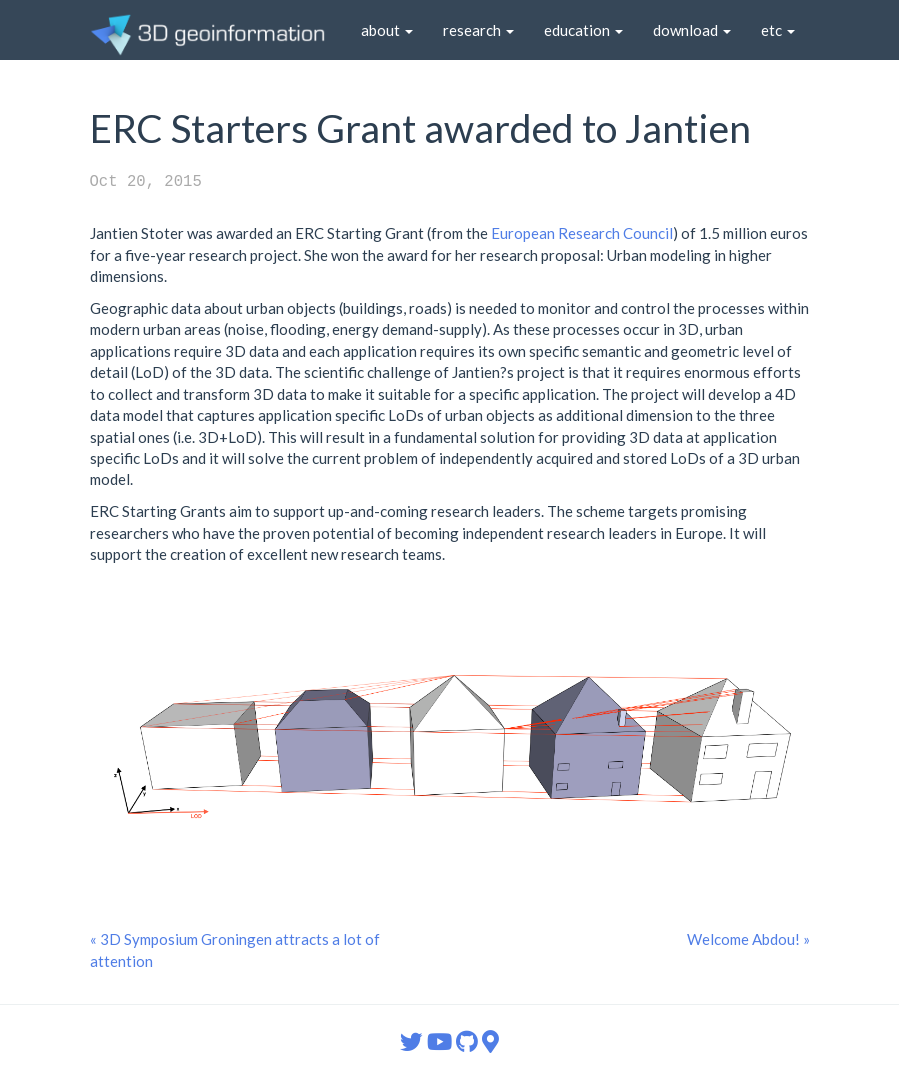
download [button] (692, 30)
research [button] (478, 30)
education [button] (583, 30)
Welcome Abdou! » (748, 939)
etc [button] (778, 30)
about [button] (387, 30)
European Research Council (582, 233)
